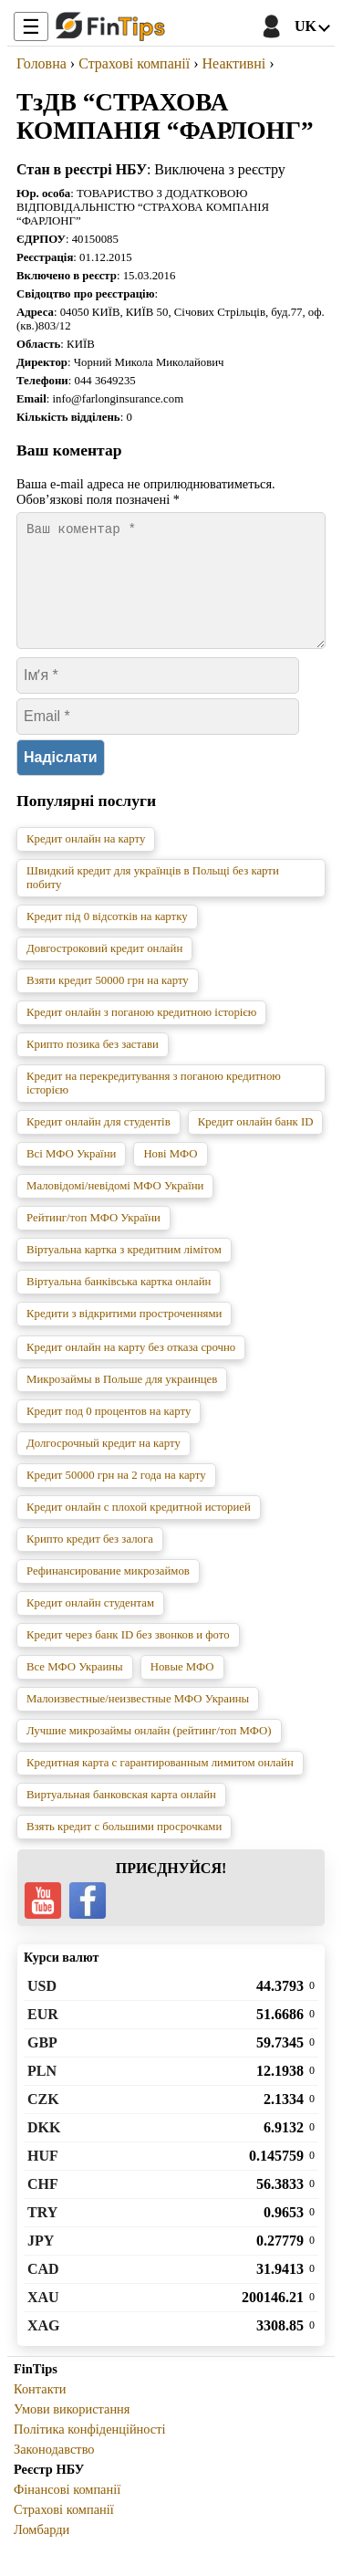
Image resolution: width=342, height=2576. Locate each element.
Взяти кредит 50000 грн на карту (107, 1002)
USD (42, 2008)
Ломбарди (41, 2551)
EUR (42, 2036)
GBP (42, 2064)
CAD (43, 2291)
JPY (40, 2262)
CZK (43, 2121)
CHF (42, 2206)
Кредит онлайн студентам (90, 1624)
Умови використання (72, 2431)
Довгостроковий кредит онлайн (104, 970)
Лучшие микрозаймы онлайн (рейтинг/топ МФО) (149, 1752)
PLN (42, 2092)
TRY (42, 2234)
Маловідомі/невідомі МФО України (114, 1207)
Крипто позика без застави (92, 1066)
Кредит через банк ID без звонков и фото (128, 1656)
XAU (43, 2319)
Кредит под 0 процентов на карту (108, 1433)
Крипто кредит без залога (89, 1561)
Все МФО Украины (74, 1688)
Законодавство (54, 2471)
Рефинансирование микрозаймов (108, 1592)
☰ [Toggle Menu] (31, 27)
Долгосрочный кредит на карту (103, 1465)
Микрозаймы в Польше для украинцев (121, 1401)
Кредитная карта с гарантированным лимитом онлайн (160, 1784)
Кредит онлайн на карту (85, 860)
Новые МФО (182, 1688)
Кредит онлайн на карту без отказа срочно (130, 1369)
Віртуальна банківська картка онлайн (118, 1303)
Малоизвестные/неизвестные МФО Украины (137, 1720)
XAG (43, 2347)
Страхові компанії (64, 2531)
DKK (43, 2149)
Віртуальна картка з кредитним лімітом (124, 1271)
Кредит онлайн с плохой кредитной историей (138, 1529)
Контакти (40, 2410)
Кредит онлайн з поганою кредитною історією (141, 1034)
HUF (42, 2177)
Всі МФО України (71, 1175)
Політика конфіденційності (90, 2451)
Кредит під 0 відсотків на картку (107, 938)
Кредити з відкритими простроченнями (124, 1335)
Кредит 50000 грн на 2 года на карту (116, 1497)
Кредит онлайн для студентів (98, 1143)
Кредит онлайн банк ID (256, 1143)
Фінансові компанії (67, 2511)
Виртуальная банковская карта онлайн (121, 1816)
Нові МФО (170, 1175)
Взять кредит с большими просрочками (124, 1848)
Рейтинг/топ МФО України (93, 1239)
